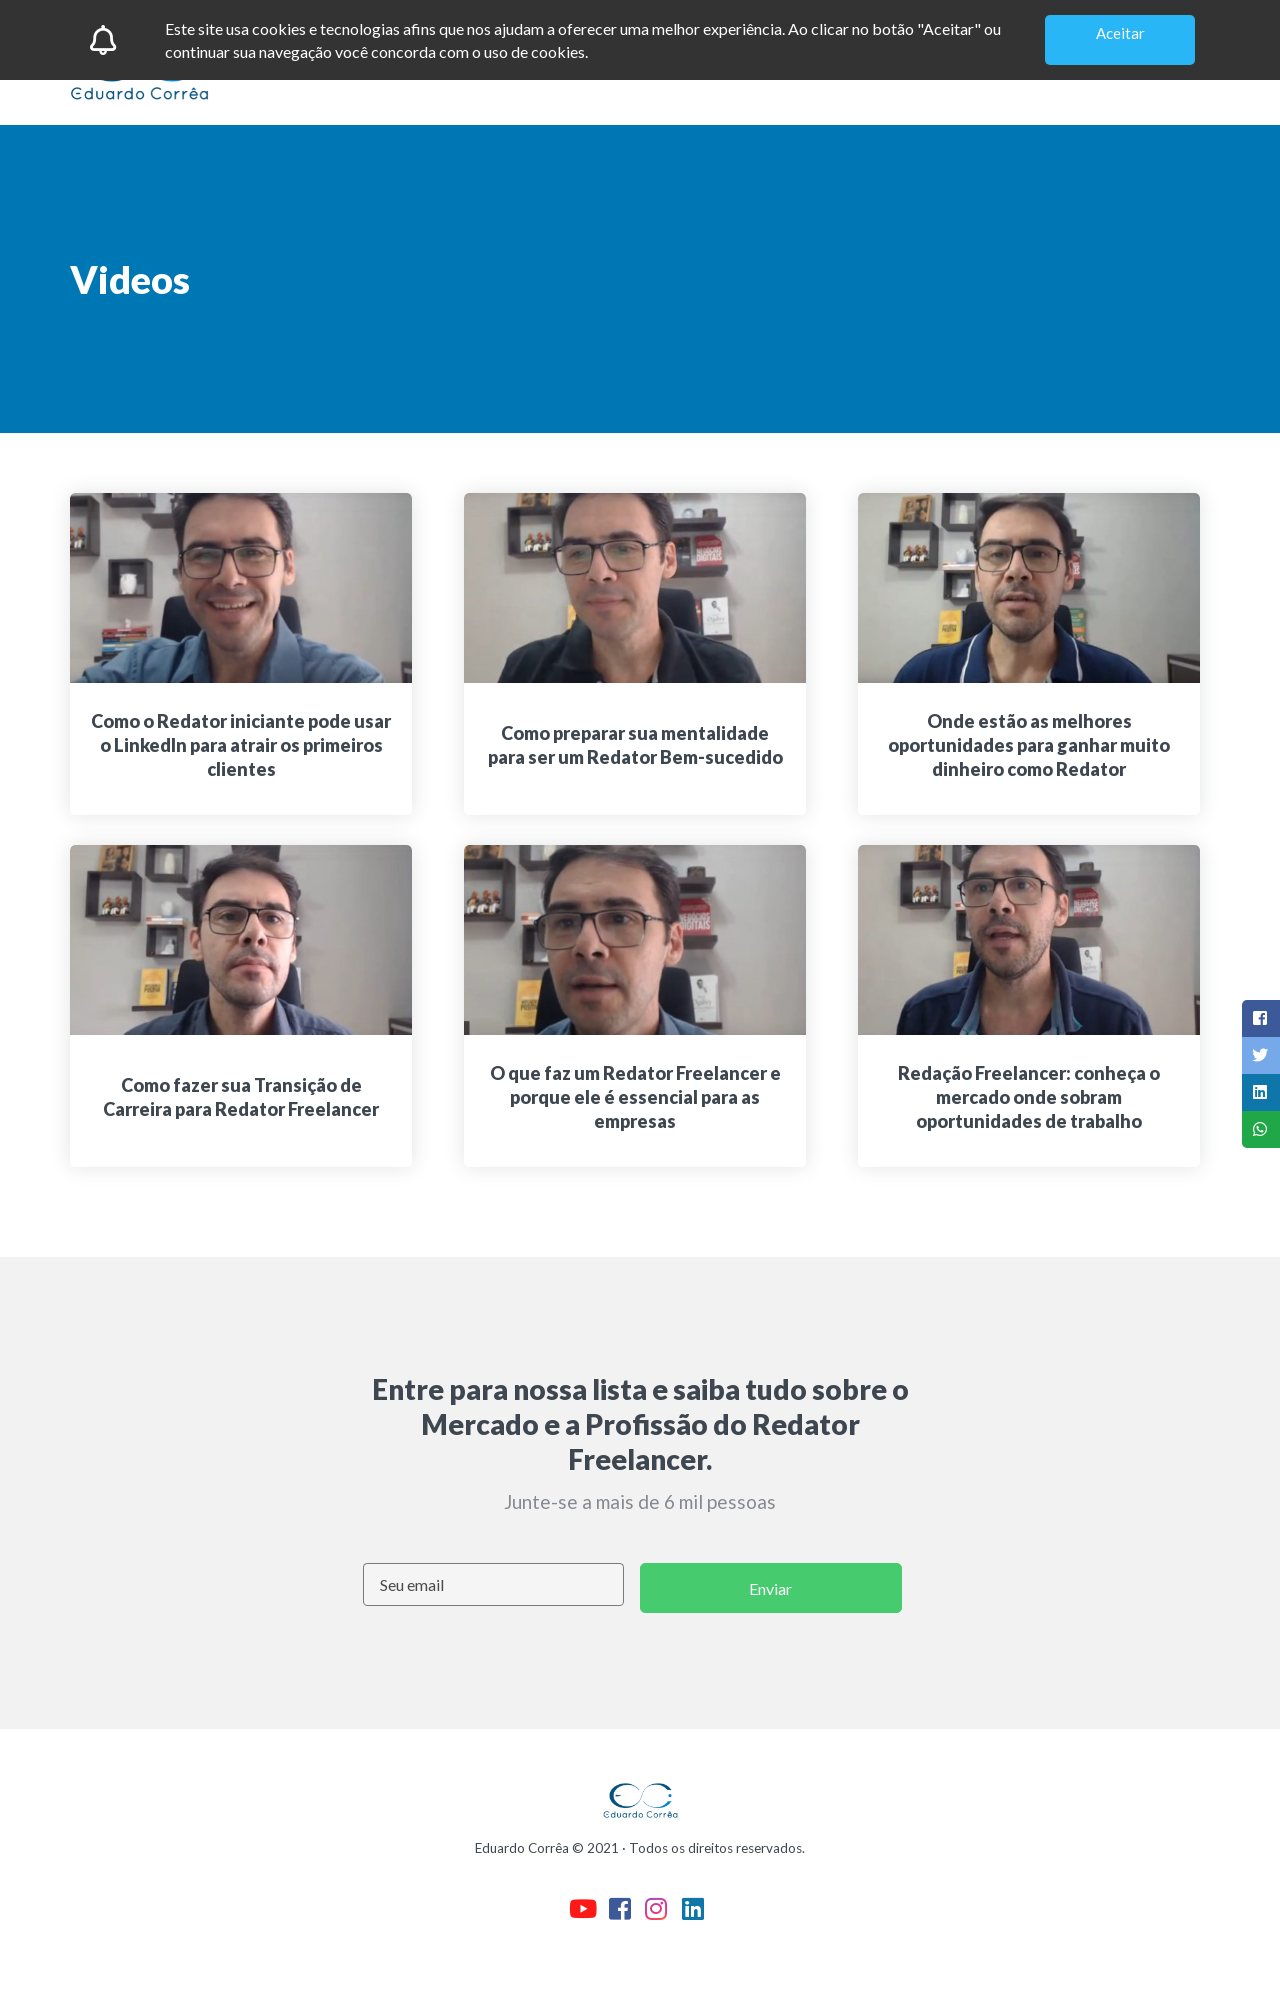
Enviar (770, 1588)
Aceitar (1120, 33)
